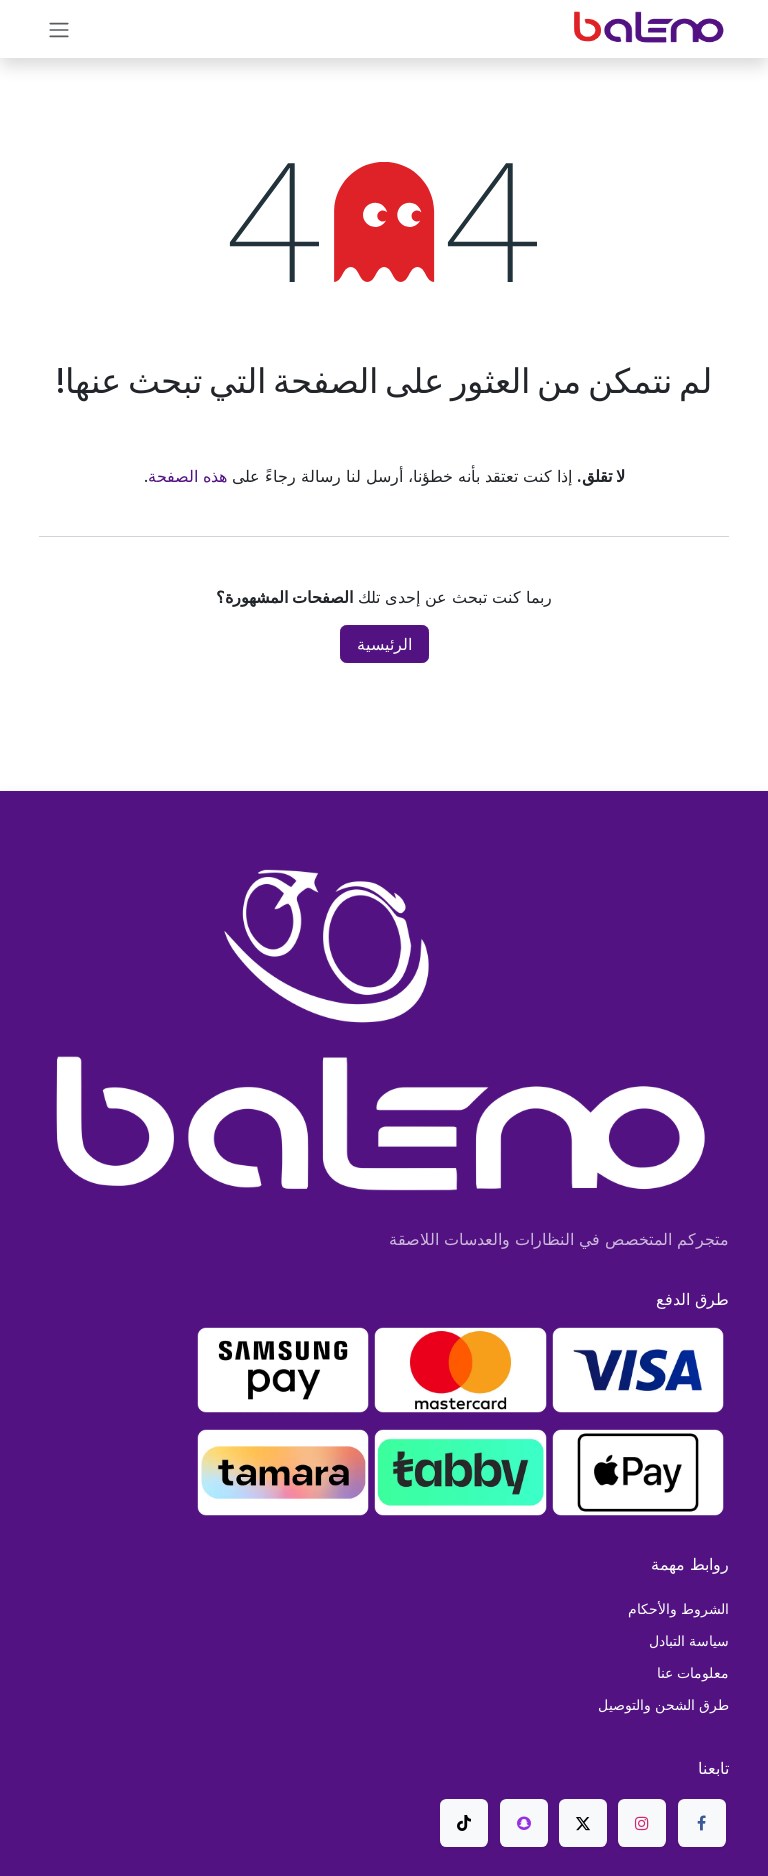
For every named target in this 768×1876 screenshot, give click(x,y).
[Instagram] (642, 1823)
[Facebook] (702, 1823)
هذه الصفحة (187, 476)
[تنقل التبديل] (59, 29)
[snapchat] (524, 1823)
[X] (583, 1823)
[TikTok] (464, 1823)
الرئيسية (384, 644)
